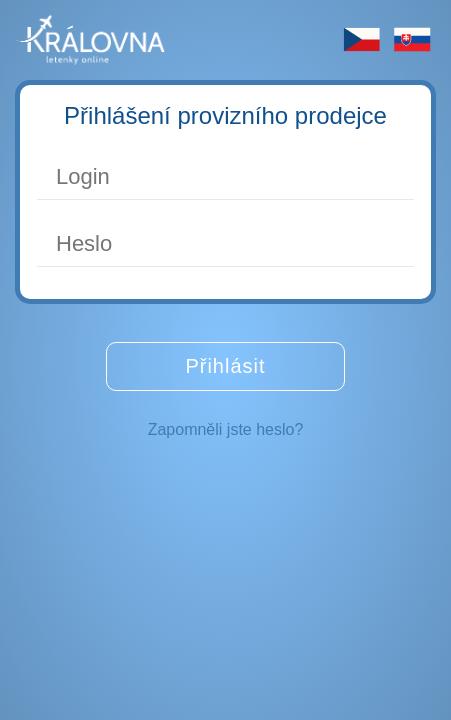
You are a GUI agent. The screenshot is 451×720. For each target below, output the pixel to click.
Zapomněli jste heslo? (226, 429)
